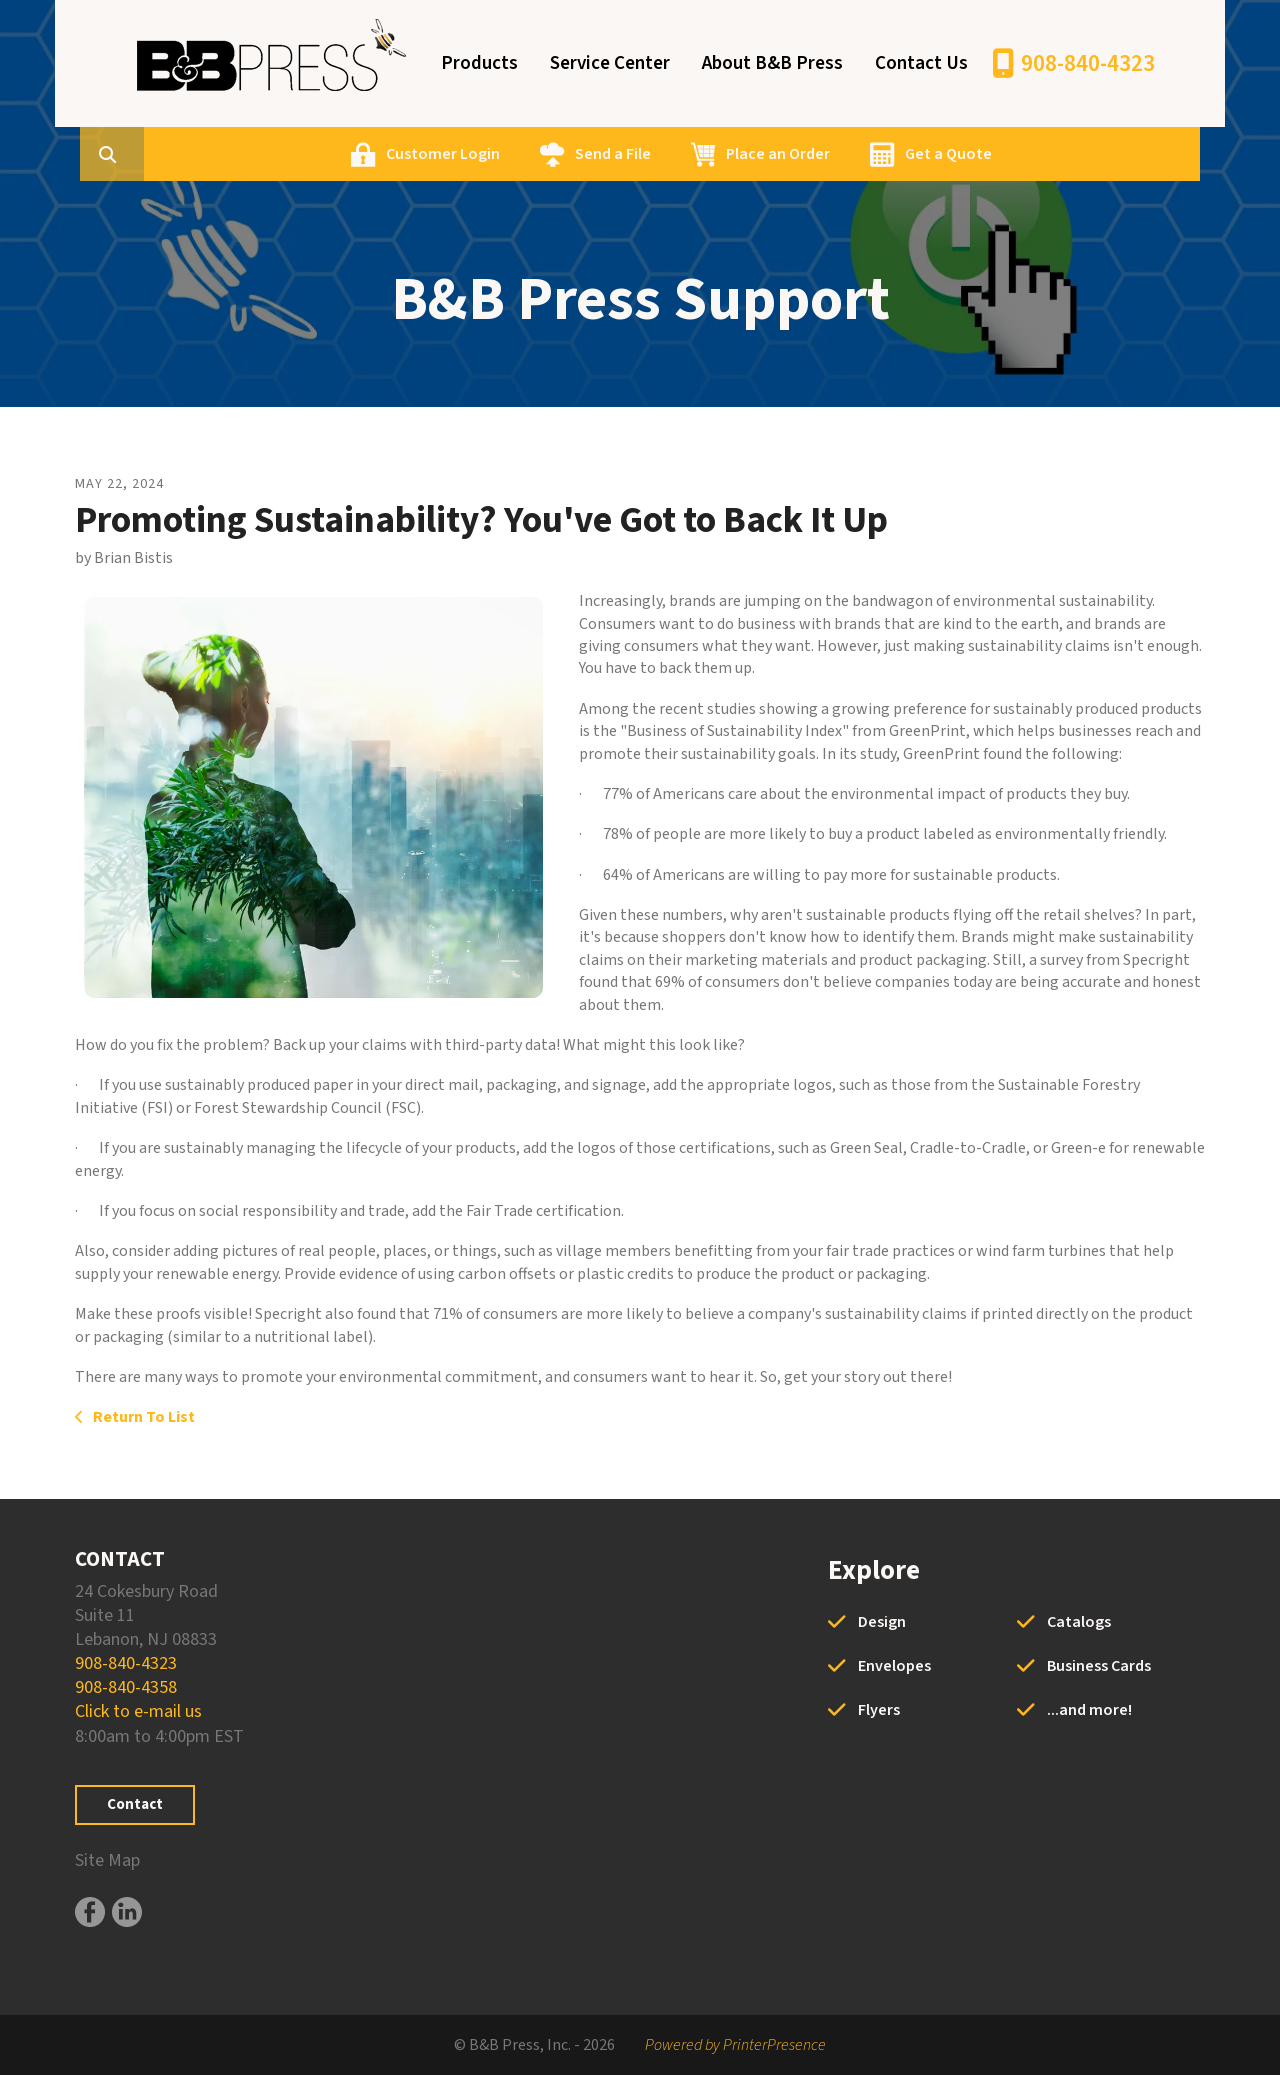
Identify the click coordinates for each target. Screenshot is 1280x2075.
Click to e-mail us (138, 1711)
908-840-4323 (1088, 63)
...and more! (1089, 1710)
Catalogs (1079, 1622)
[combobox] (239, 154)
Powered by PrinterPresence (735, 2045)
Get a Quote (1044, 154)
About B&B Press (772, 63)
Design (882, 1622)
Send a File (709, 154)
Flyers (879, 1710)
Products (479, 63)
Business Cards (1099, 1666)
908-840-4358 (126, 1687)
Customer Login (539, 154)
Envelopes (894, 1666)
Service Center (610, 63)
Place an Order (874, 154)
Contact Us (921, 63)
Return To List (142, 1417)
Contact (135, 1804)
